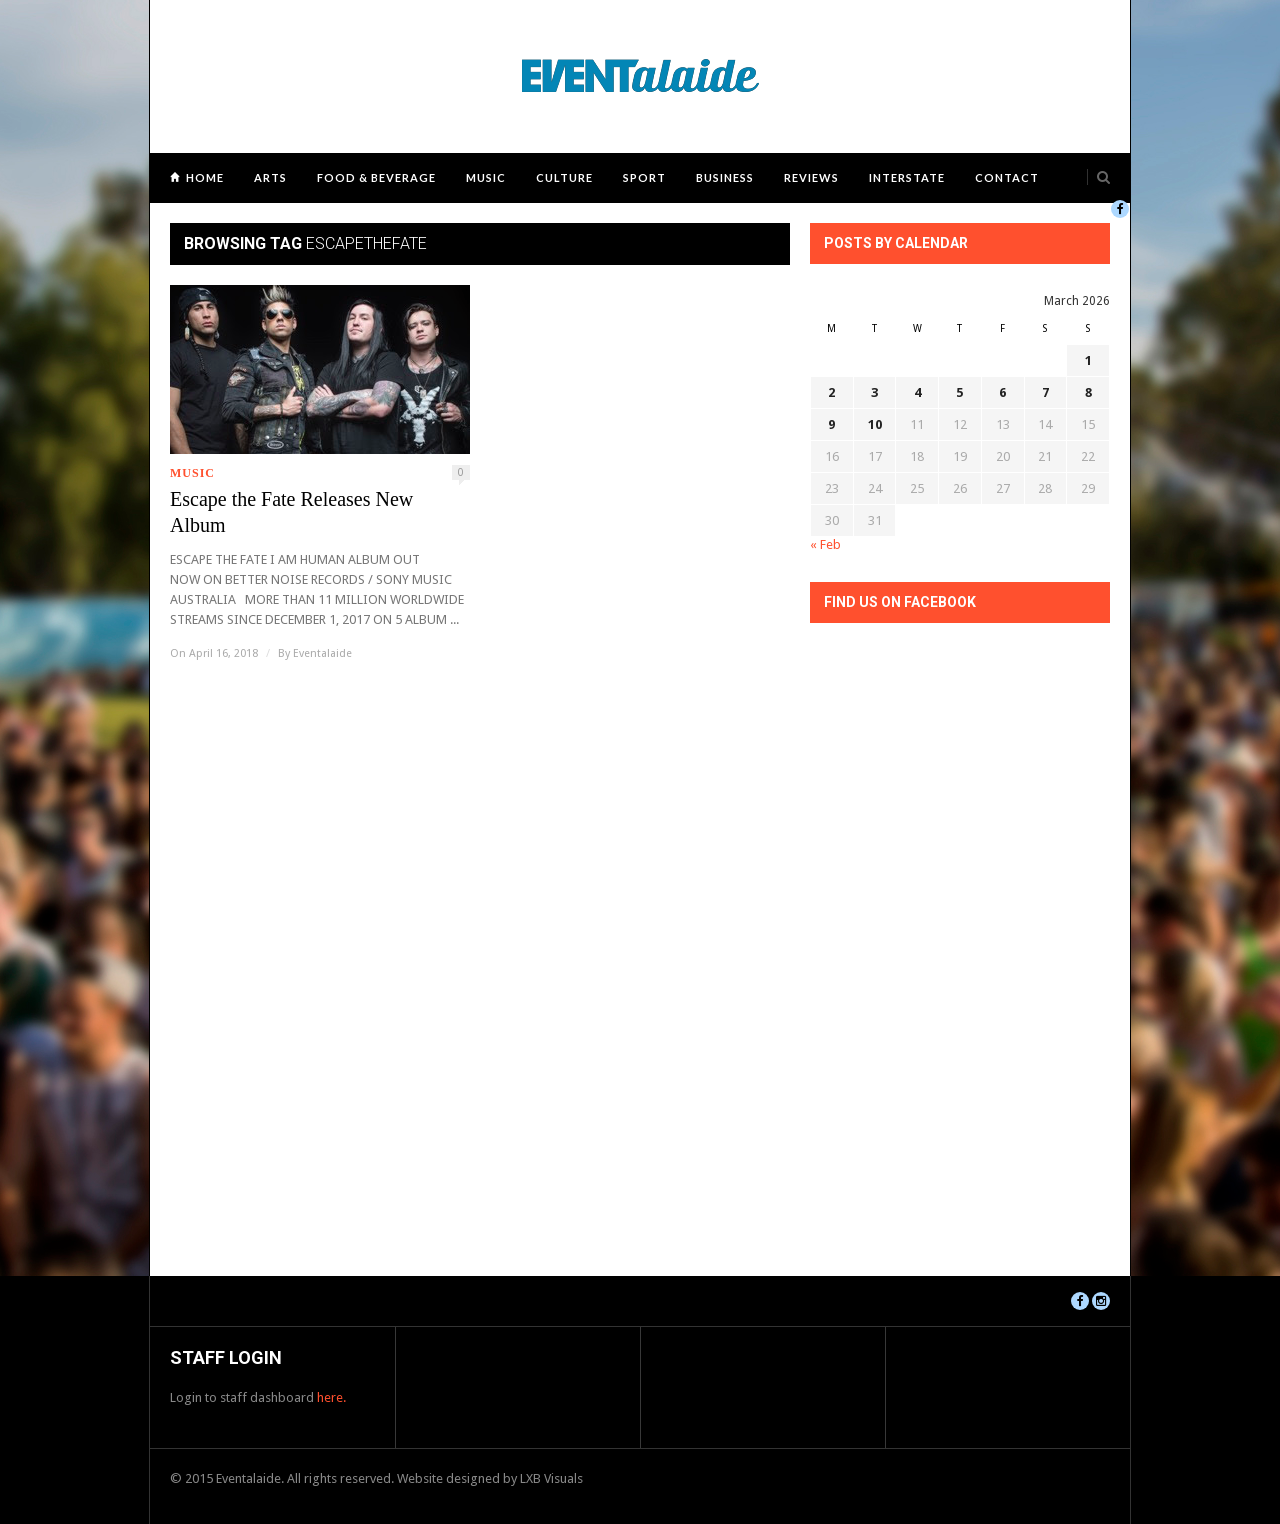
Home (205, 177)
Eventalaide (322, 653)
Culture (564, 177)
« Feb (825, 544)
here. (331, 1397)
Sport (644, 177)
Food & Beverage (376, 177)
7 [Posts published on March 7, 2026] (1045, 392)
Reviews (811, 177)
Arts (270, 177)
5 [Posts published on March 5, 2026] (959, 392)
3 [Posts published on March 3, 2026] (874, 392)
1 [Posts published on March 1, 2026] (1088, 360)
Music (486, 177)
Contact (1007, 177)
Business (725, 177)
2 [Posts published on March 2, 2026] (831, 392)
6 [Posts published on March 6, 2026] (1002, 392)
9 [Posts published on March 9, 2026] (831, 424)
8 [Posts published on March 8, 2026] (1088, 392)
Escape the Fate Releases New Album (291, 512)
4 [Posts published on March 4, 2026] (917, 392)
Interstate (907, 177)
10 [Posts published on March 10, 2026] (875, 424)
